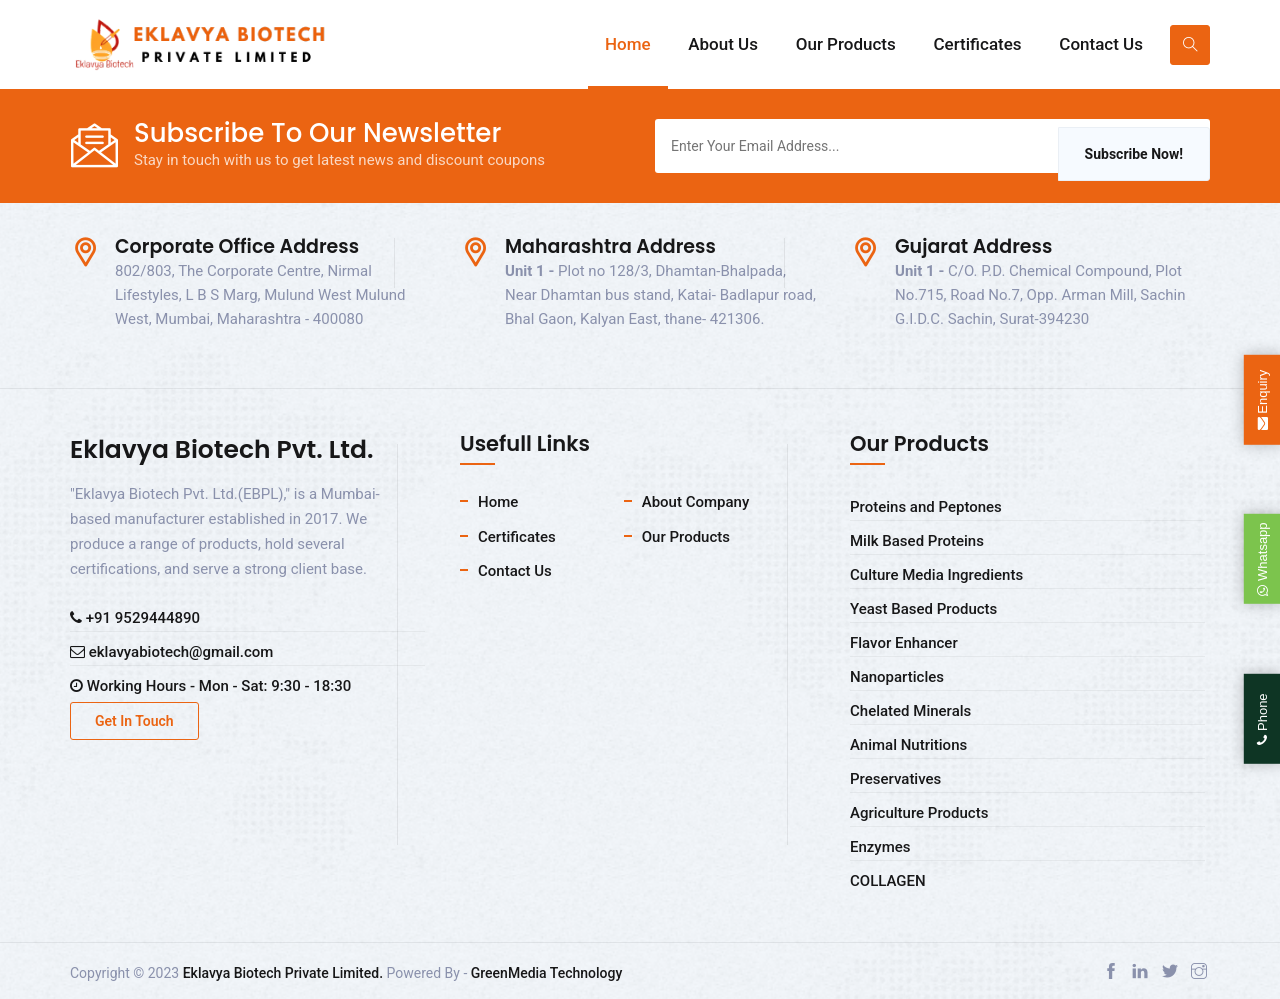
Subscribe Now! (1134, 154)
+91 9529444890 (135, 618)
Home (628, 44)
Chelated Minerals (910, 711)
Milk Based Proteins (917, 541)
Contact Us (1101, 44)
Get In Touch (134, 721)
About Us (723, 44)
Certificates (977, 44)
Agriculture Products (919, 813)
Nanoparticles (897, 677)
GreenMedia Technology (547, 973)
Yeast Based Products (923, 609)
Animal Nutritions (908, 745)
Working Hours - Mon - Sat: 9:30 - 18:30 (210, 686)
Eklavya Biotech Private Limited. (283, 973)
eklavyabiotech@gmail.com (171, 652)
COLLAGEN (888, 881)
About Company (696, 502)
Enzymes (880, 847)
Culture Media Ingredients (936, 575)
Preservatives (895, 779)
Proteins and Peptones (926, 507)
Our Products (846, 44)
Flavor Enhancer (904, 643)
